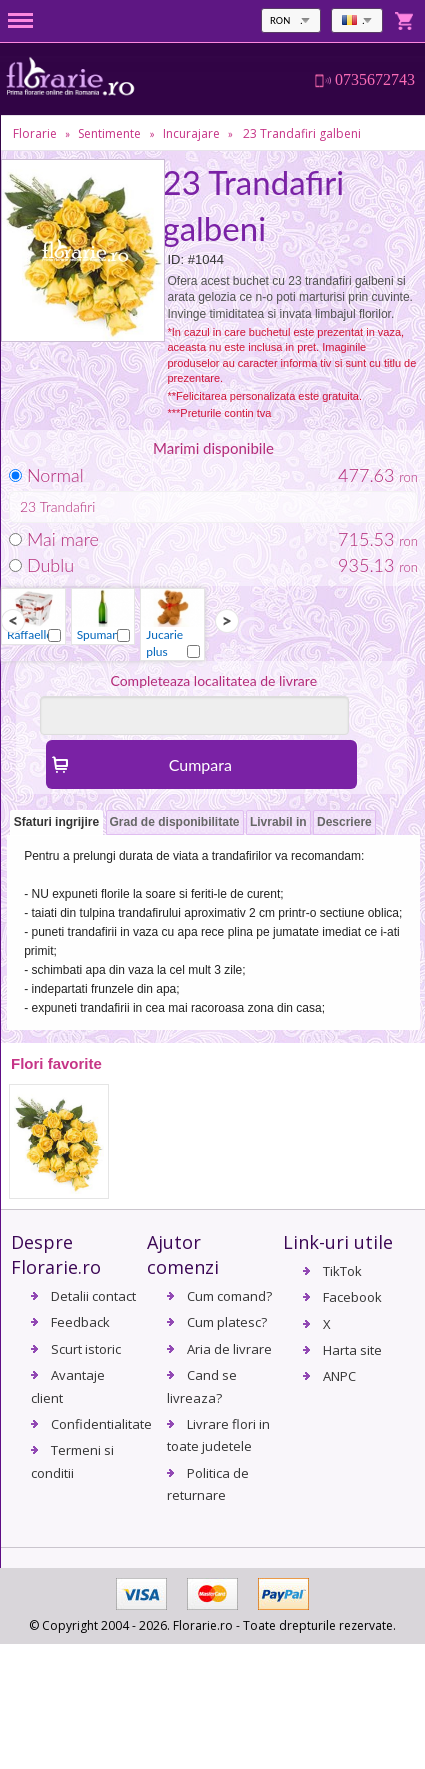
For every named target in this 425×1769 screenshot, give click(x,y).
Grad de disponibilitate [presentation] (175, 822)
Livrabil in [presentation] (278, 822)
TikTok (342, 1271)
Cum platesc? (227, 1322)
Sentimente (109, 133)
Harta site (352, 1350)
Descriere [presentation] (344, 822)
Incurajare (191, 133)
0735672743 (375, 80)
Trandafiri (68, 506)
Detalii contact (93, 1296)
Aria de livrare (229, 1349)
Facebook (352, 1297)
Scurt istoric (86, 1349)
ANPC (339, 1376)
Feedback (80, 1322)
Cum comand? (229, 1296)
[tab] (56, 823)
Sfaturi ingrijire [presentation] (56, 822)
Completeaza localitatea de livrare (213, 680)
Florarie (35, 133)
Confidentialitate (101, 1424)
